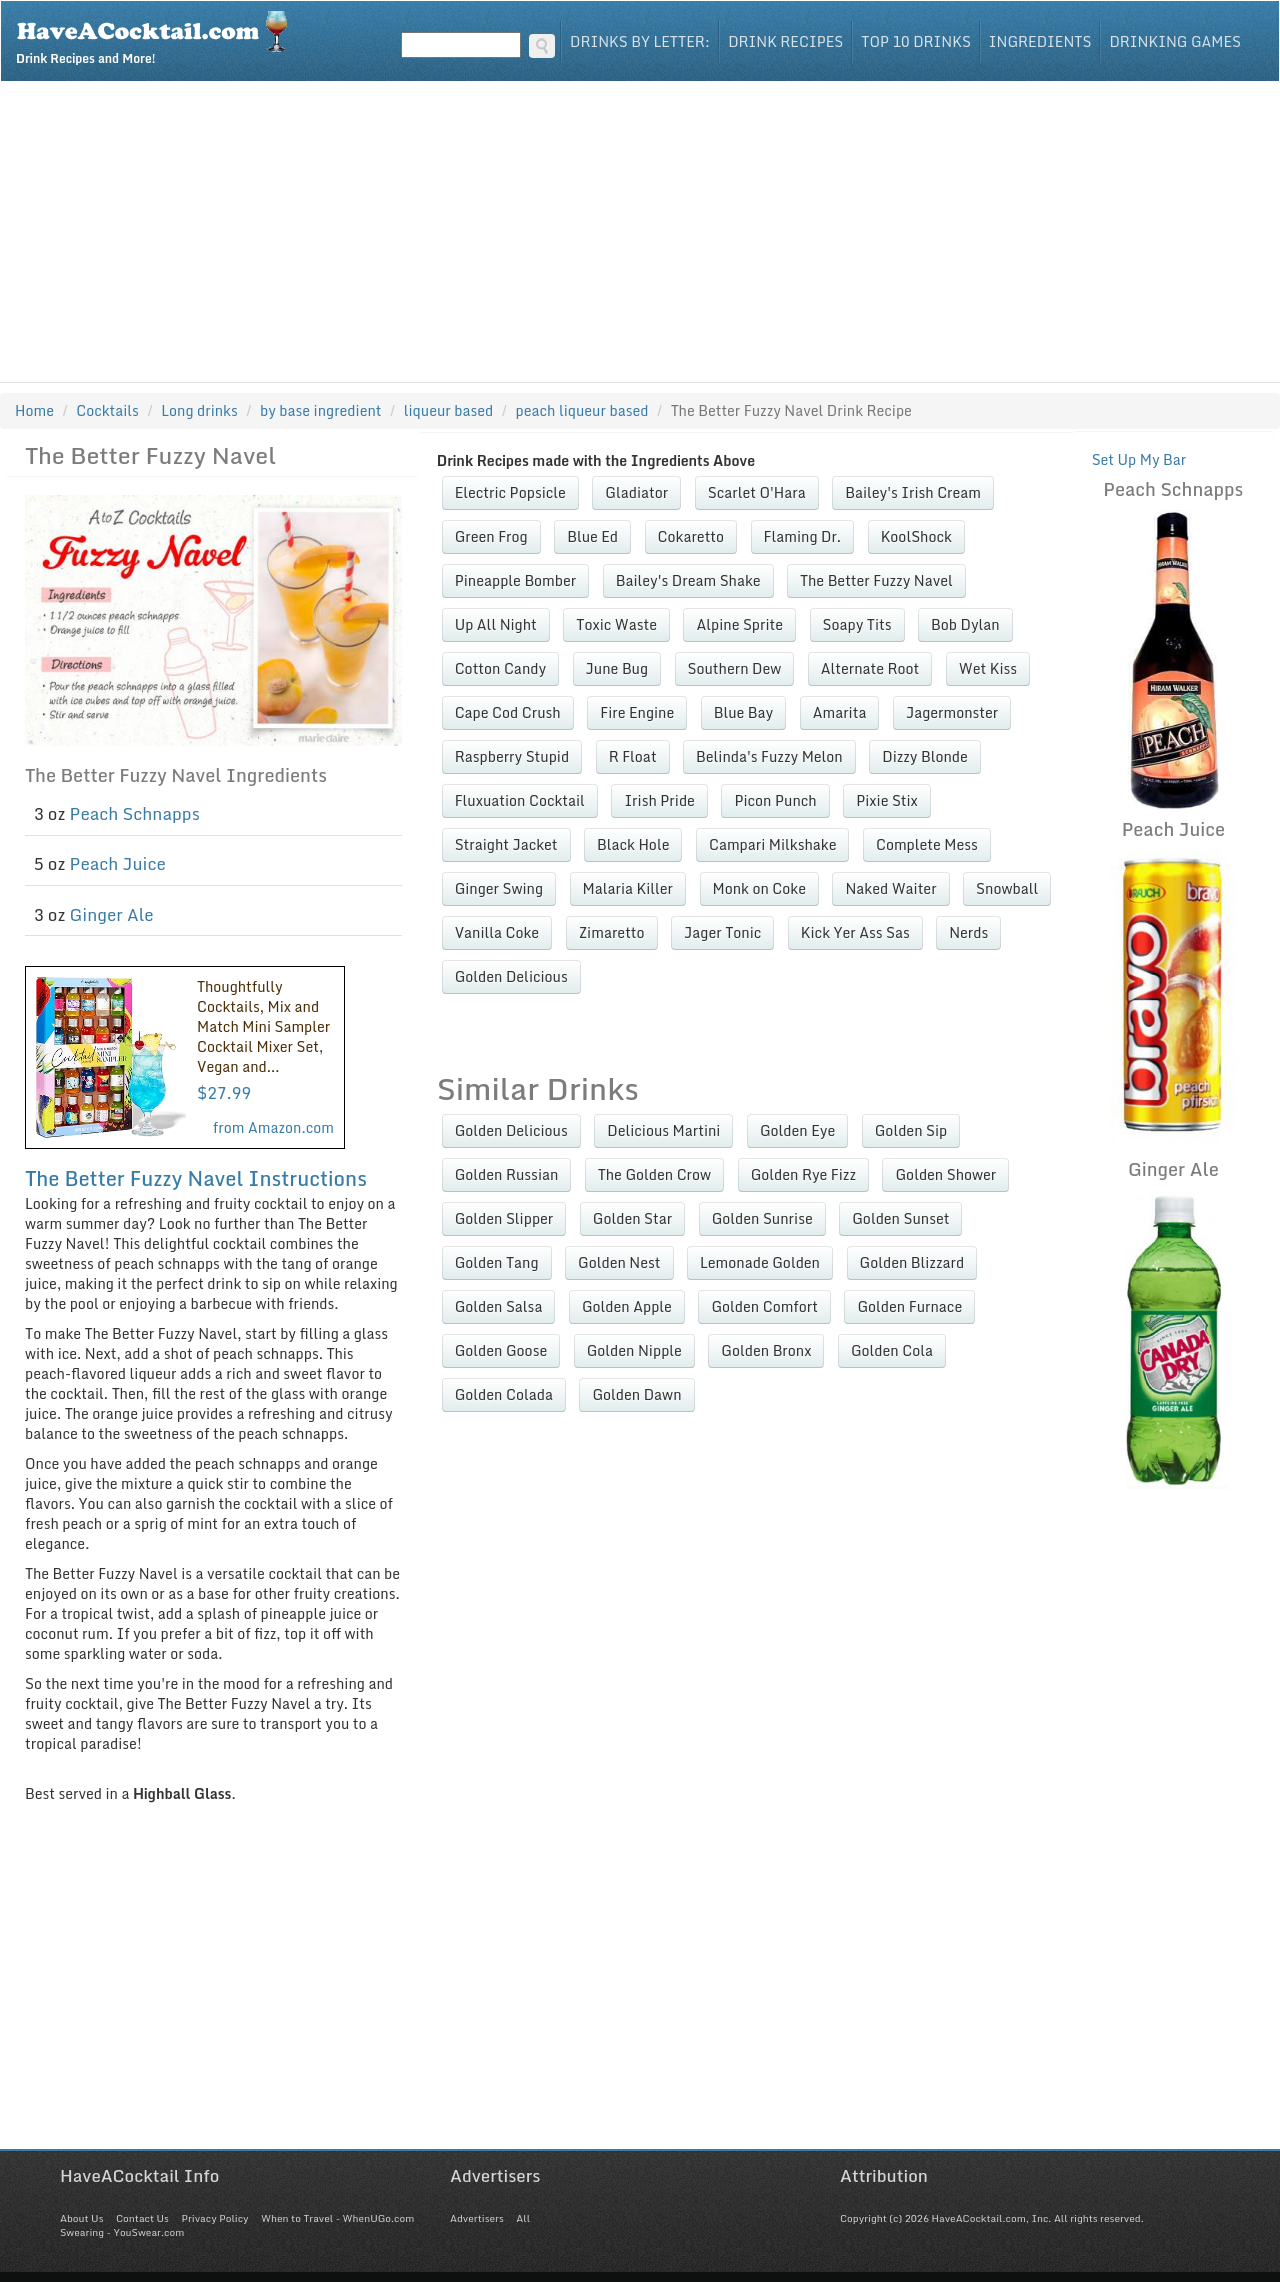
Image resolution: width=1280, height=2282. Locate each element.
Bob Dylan (965, 624)
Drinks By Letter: (640, 41)
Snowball (1007, 888)
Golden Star (632, 1218)
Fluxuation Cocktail (520, 800)
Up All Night (496, 624)
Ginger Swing (499, 888)
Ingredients (1040, 41)
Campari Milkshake (773, 844)
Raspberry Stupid (512, 756)
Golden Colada (504, 1394)
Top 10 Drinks (916, 41)
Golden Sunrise (762, 1218)
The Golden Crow (654, 1174)
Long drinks (199, 410)
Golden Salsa (499, 1306)
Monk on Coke (759, 888)
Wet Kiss (988, 668)
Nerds (968, 932)
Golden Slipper (504, 1218)
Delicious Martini (663, 1130)
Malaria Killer (628, 888)
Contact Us (142, 2218)
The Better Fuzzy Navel (876, 580)
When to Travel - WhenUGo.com (337, 2218)
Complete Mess (927, 844)
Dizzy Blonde (925, 756)
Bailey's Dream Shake (688, 580)
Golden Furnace (909, 1306)
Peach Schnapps (135, 813)
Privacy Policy (214, 2218)
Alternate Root (870, 668)
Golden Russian (507, 1174)
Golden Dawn (636, 1394)
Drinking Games (1175, 41)
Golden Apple (627, 1306)
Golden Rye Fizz (803, 1174)
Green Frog (491, 536)
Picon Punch (775, 800)
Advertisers (477, 2218)
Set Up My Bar (1139, 459)
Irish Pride (659, 800)
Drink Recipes (785, 41)
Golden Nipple (634, 1350)
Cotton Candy (500, 668)
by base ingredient (321, 410)
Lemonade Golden (760, 1262)
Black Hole (633, 844)
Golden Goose (501, 1350)
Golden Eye (797, 1130)
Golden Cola (892, 1350)
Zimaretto (612, 932)
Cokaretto (691, 536)
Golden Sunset (900, 1218)
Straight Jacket (506, 844)
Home (34, 410)
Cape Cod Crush (508, 712)
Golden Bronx (766, 1350)
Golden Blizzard (912, 1262)
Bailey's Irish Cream (913, 492)
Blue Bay (743, 712)
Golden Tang (497, 1262)
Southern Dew (735, 668)
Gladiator (636, 492)
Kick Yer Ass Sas (855, 932)
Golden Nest (619, 1262)
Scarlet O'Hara (757, 492)
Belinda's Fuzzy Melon (769, 756)
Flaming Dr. (803, 536)
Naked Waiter (890, 888)
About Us (81, 2218)
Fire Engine (637, 712)
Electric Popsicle (510, 492)
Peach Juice (118, 863)
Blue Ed (592, 536)
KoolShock (916, 536)
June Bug (617, 668)
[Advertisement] (640, 232)
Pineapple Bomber (516, 580)
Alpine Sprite (739, 624)
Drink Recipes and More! (158, 36)
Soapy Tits (857, 624)
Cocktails (107, 410)
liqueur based (449, 410)
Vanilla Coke (497, 932)
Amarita (840, 712)
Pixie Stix (887, 800)
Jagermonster (952, 712)
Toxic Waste (616, 624)
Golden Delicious (511, 976)
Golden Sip (911, 1130)
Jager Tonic (722, 932)
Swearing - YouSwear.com (122, 2232)
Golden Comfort (764, 1306)
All (523, 2218)
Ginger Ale (112, 914)
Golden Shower (945, 1174)
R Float (633, 756)
